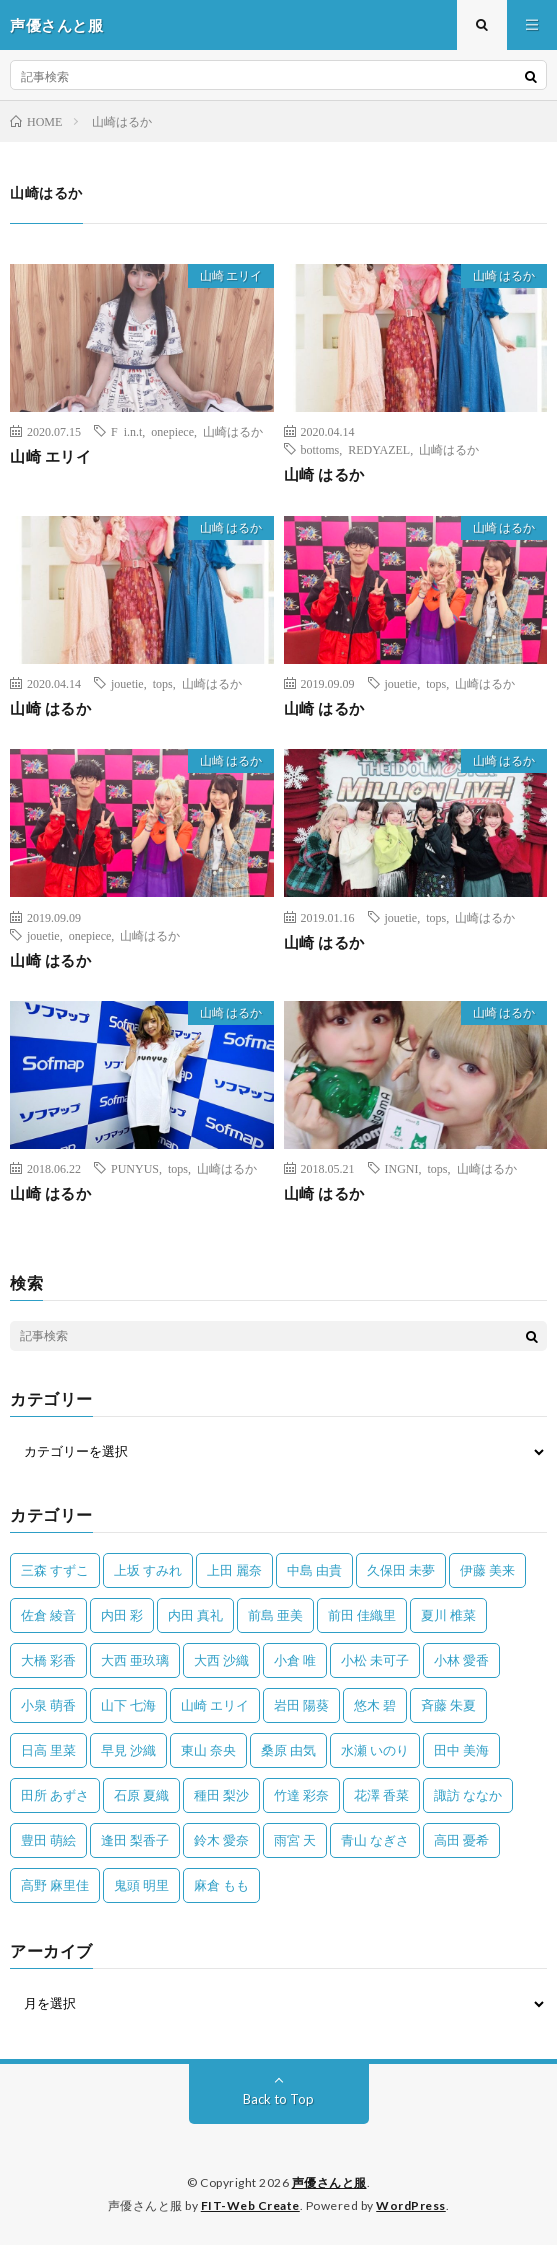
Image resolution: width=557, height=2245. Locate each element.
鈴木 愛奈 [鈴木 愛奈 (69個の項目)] (221, 1840)
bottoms (320, 449)
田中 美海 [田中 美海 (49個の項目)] (461, 1750)
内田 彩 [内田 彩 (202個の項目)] (122, 1615)
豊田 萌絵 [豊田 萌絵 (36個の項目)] (48, 1840)
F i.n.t (126, 431)
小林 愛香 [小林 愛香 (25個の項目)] (461, 1660)
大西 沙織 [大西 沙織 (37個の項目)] (221, 1660)
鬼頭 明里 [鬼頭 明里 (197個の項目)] (141, 1885)
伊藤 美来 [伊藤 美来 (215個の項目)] (487, 1570)
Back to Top (278, 2099)
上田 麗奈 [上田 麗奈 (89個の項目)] (234, 1570)
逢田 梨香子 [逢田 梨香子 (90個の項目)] (135, 1840)
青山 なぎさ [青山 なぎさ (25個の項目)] (375, 1840)
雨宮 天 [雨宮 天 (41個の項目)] (295, 1840)
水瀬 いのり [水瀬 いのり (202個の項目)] (375, 1750)
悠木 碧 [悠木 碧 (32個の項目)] (375, 1705)
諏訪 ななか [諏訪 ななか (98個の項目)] (468, 1795)
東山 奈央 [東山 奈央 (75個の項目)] (208, 1750)
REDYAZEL (379, 449)
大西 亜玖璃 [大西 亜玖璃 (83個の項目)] (135, 1660)
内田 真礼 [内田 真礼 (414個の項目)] (195, 1615)
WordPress (411, 2205)
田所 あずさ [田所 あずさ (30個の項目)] (55, 1795)
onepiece (172, 431)
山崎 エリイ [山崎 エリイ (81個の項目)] (215, 1705)
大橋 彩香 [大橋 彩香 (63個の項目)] (48, 1660)
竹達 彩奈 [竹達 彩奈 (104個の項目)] (301, 1795)
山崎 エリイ (231, 275)
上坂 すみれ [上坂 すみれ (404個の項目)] (148, 1570)
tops (163, 683)
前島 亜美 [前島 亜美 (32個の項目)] (275, 1615)
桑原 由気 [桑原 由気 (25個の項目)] (288, 1750)
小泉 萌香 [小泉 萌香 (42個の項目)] (48, 1705)
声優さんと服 (329, 2182)
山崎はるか (233, 431)
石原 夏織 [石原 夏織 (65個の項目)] (141, 1795)
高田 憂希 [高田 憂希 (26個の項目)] (461, 1840)
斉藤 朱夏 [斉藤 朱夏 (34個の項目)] (448, 1705)
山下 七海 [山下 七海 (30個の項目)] (128, 1705)
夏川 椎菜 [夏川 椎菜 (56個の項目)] (448, 1615)
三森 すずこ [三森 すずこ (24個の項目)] (55, 1570)
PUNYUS (135, 1168)
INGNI (402, 1168)
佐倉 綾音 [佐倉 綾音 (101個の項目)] (48, 1615)
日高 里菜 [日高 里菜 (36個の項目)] (48, 1750)
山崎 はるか (504, 275)
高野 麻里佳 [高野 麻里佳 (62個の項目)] (55, 1885)
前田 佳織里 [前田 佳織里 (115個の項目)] (362, 1615)
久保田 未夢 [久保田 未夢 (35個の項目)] (401, 1570)
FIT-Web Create (250, 2205)
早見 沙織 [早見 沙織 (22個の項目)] (128, 1750)
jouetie (127, 683)
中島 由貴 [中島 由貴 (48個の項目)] (314, 1570)
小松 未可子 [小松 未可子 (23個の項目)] (375, 1660)
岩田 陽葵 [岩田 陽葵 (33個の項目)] (301, 1705)
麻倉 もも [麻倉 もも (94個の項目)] (221, 1885)
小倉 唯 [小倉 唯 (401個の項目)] (295, 1660)
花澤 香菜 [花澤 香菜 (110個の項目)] (381, 1795)
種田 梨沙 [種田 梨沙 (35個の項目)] (221, 1795)
